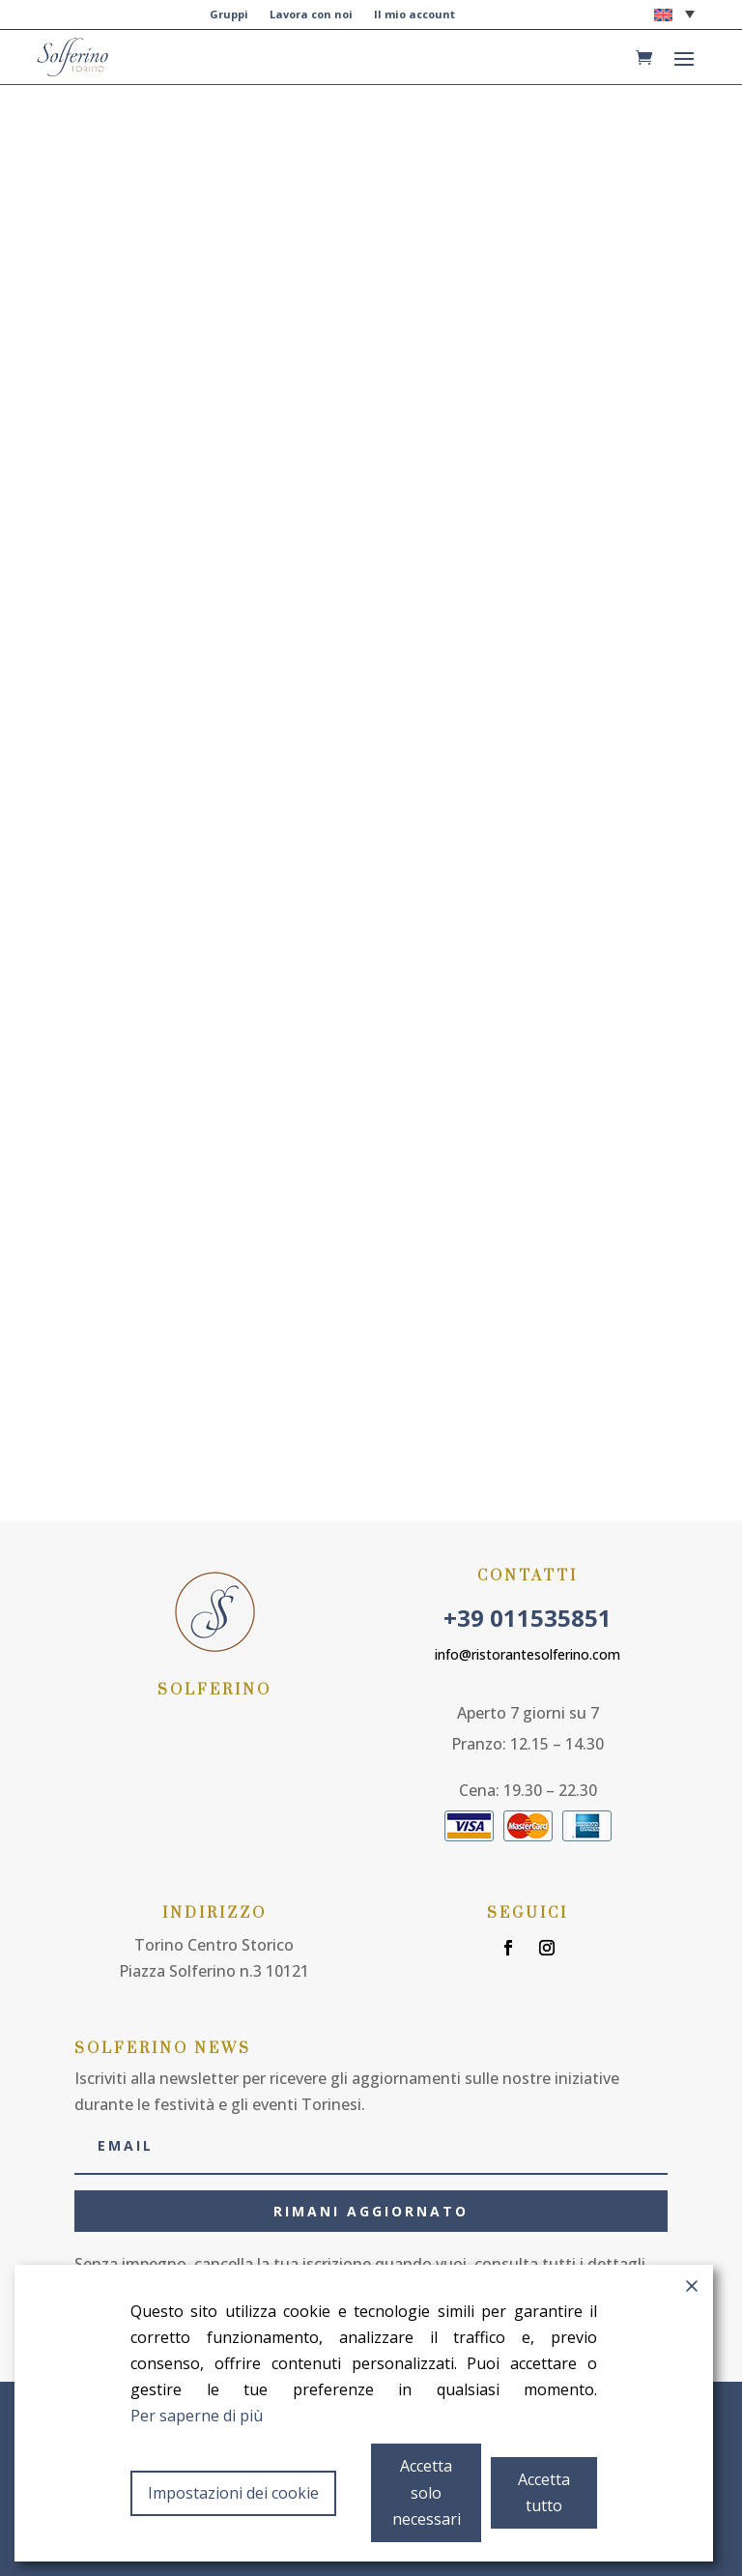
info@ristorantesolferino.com (527, 1649)
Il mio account (414, 14)
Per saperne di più (196, 2415)
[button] (674, 13)
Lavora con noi (311, 14)
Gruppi (229, 14)
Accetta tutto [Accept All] (544, 2492)
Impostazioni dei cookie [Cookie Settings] (233, 2493)
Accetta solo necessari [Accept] (426, 2492)
